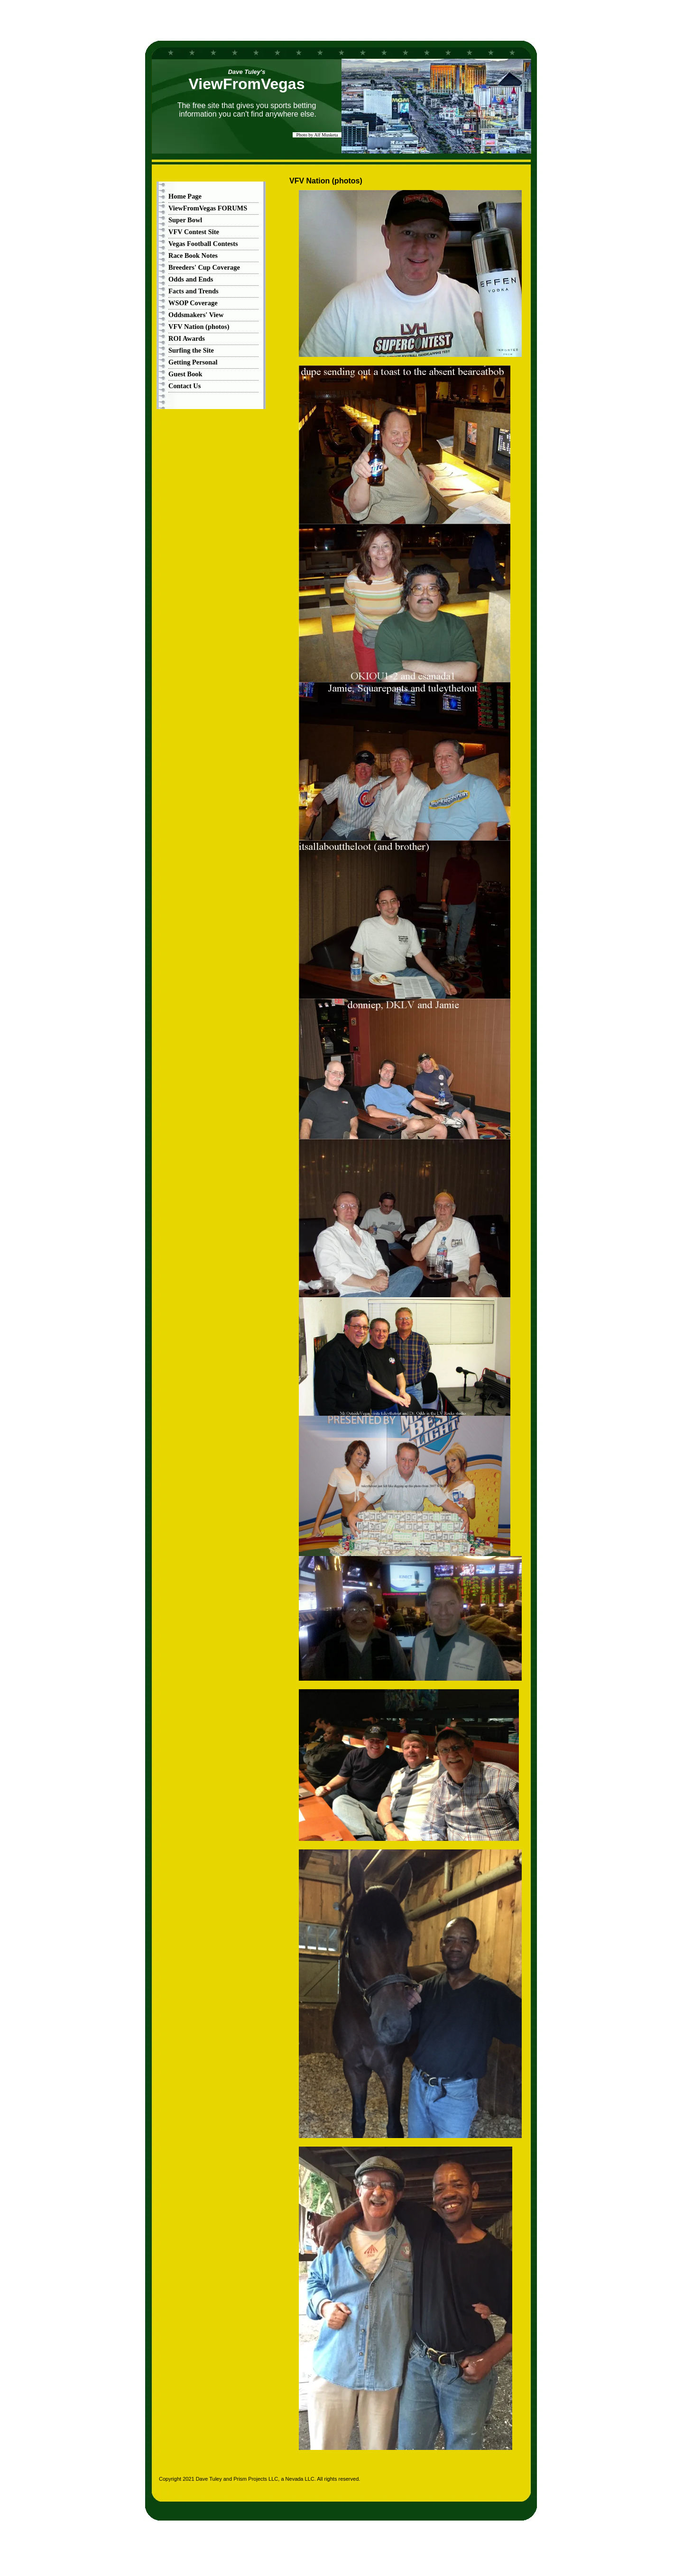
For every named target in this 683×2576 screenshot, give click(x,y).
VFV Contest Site (193, 232)
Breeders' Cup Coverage (204, 267)
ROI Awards (186, 338)
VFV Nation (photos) (198, 326)
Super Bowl (185, 220)
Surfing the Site (191, 350)
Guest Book (185, 374)
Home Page (185, 196)
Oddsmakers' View (195, 315)
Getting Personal (193, 362)
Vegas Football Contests (203, 243)
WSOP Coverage (193, 303)
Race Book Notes (193, 255)
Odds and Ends (190, 279)
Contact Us (184, 386)
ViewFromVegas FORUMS (207, 208)
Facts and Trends (193, 291)
